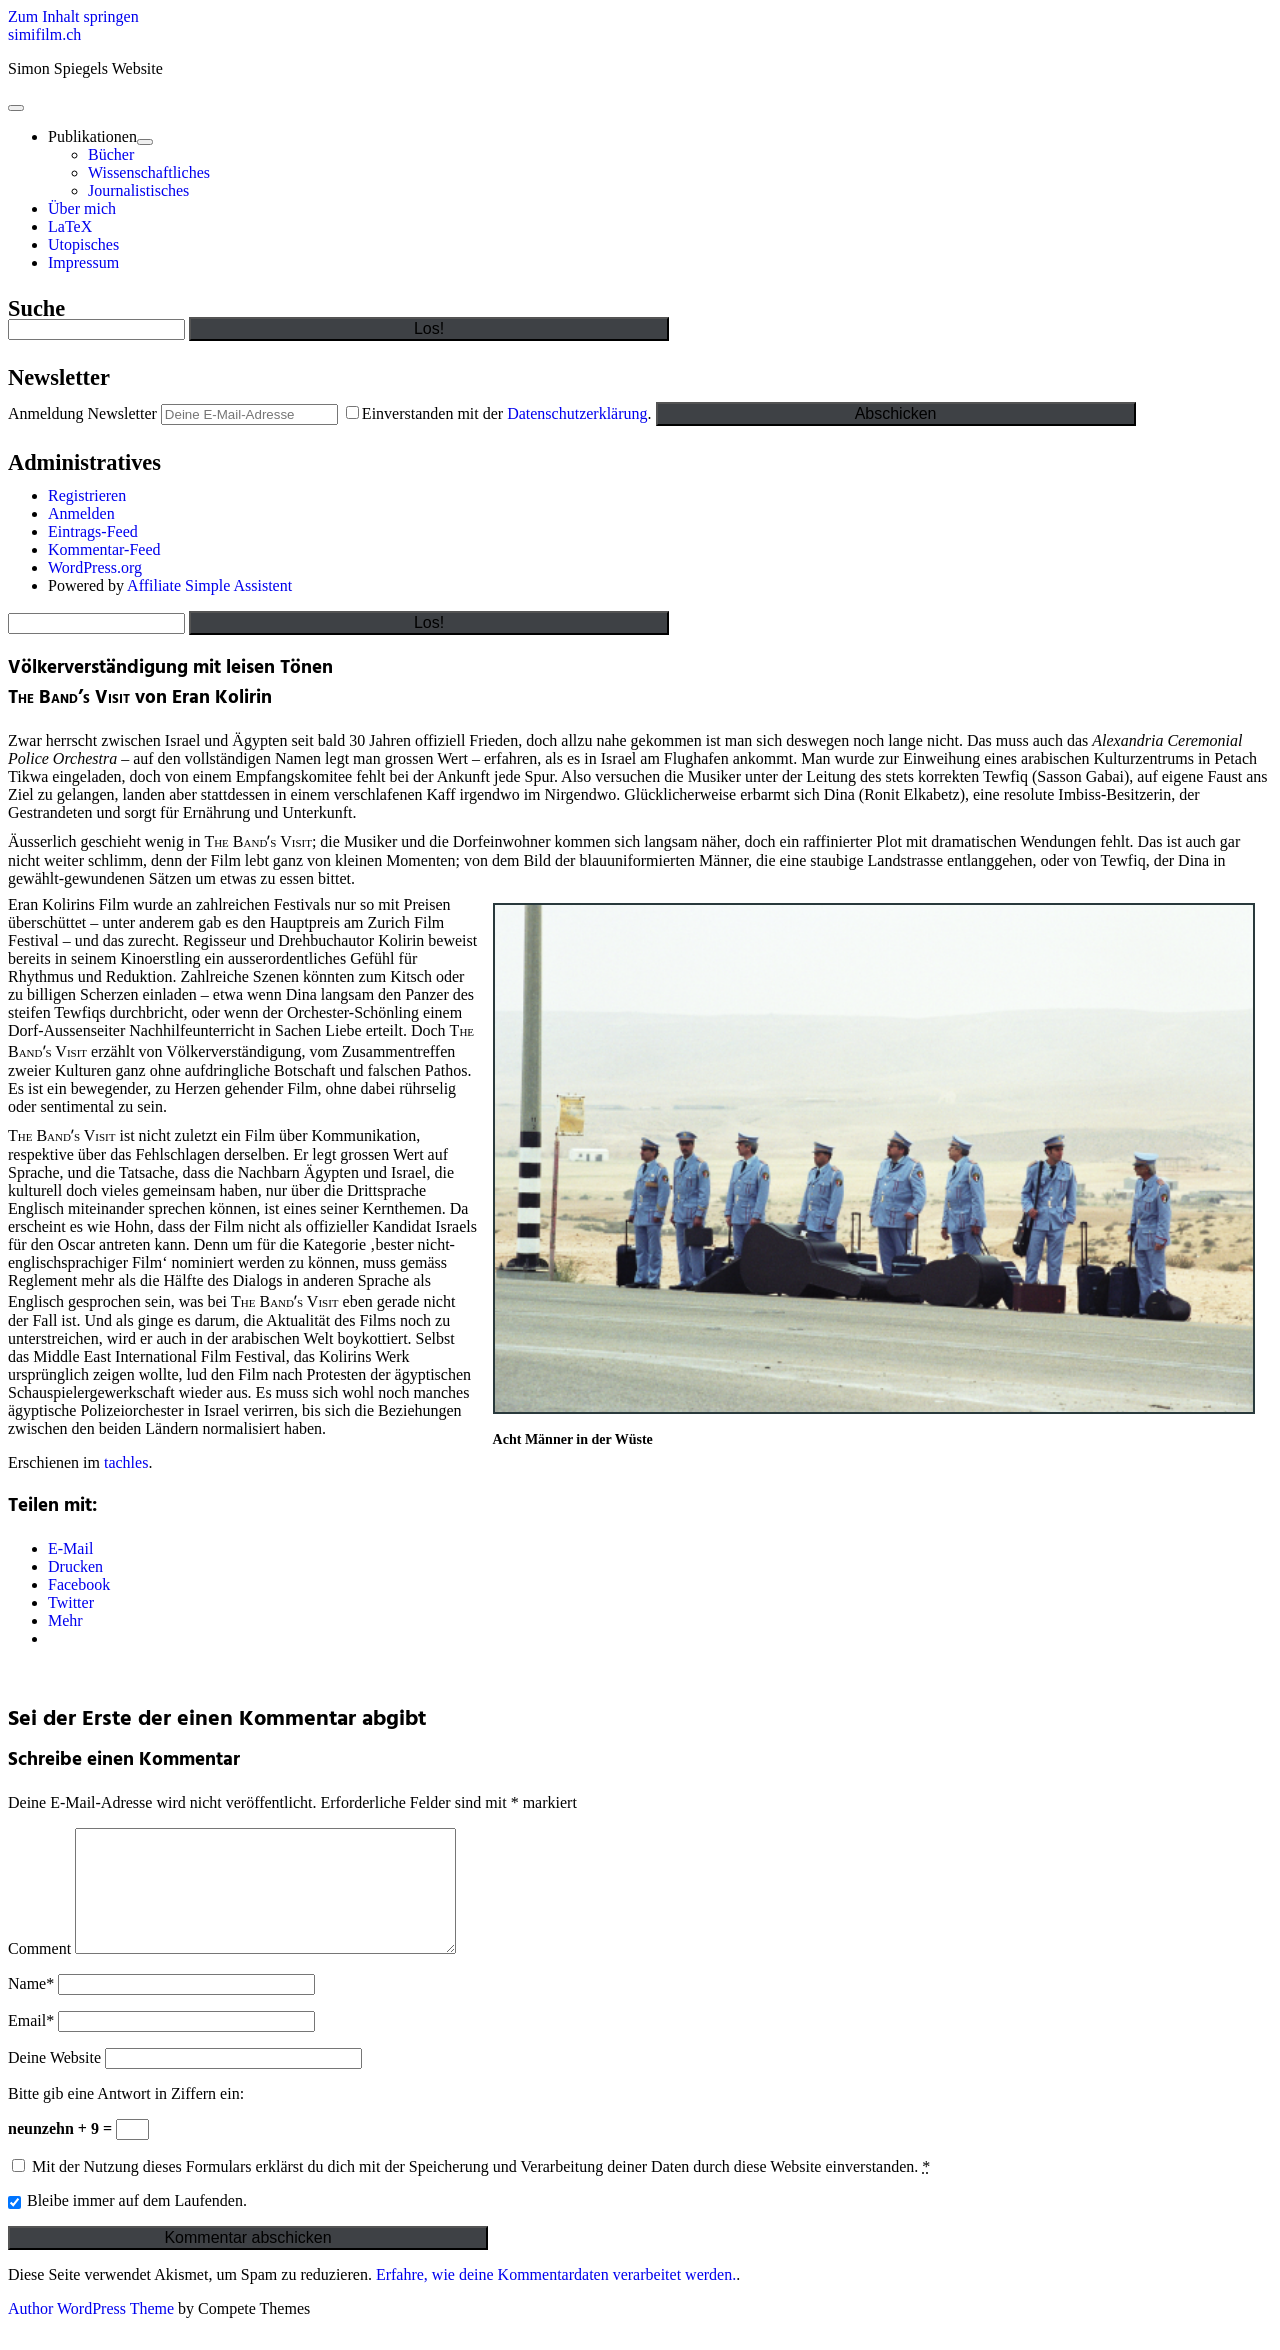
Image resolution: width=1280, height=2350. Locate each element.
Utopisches (83, 244)
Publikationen (92, 136)
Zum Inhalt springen (73, 16)
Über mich (82, 208)
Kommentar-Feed (104, 549)
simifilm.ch (44, 34)
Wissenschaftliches (149, 172)
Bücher (111, 154)
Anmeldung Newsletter (82, 413)
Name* (31, 2007)
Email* (31, 2044)
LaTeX (70, 226)
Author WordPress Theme (91, 2332)
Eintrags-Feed (93, 531)
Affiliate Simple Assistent (209, 585)
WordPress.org (95, 567)
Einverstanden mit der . (501, 413)
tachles (126, 1462)
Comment (39, 1972)
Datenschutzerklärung (577, 413)
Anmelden (81, 513)
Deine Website (54, 2081)
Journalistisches (138, 190)
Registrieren (87, 495)
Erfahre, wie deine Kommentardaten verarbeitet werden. (556, 2298)
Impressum (83, 262)
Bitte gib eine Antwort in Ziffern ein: (126, 2117)
